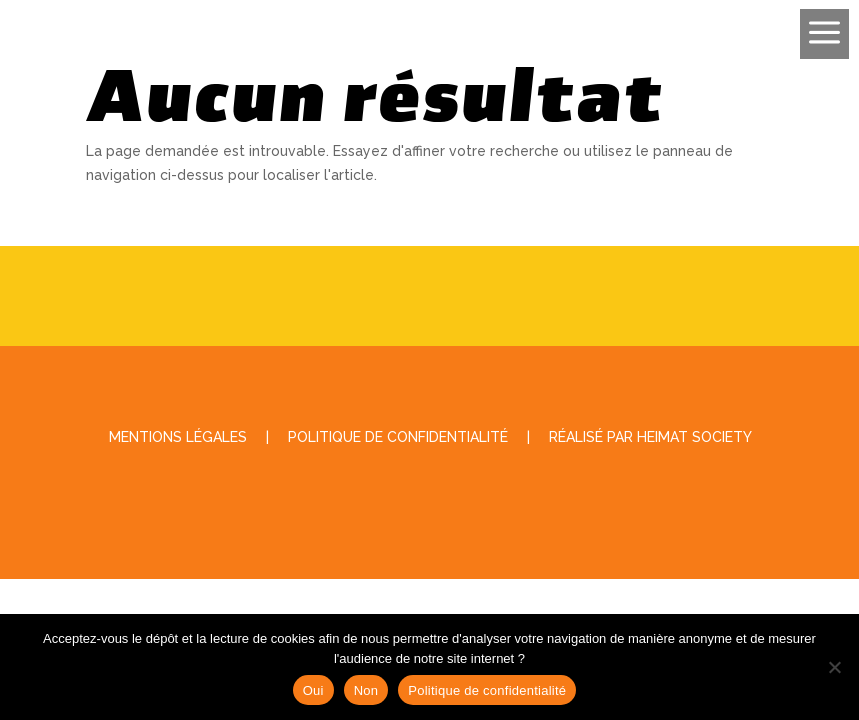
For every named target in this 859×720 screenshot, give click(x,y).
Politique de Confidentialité (398, 437)
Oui (313, 690)
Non (366, 690)
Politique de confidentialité (487, 690)
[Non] (834, 667)
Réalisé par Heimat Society (650, 437)
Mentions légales (178, 437)
